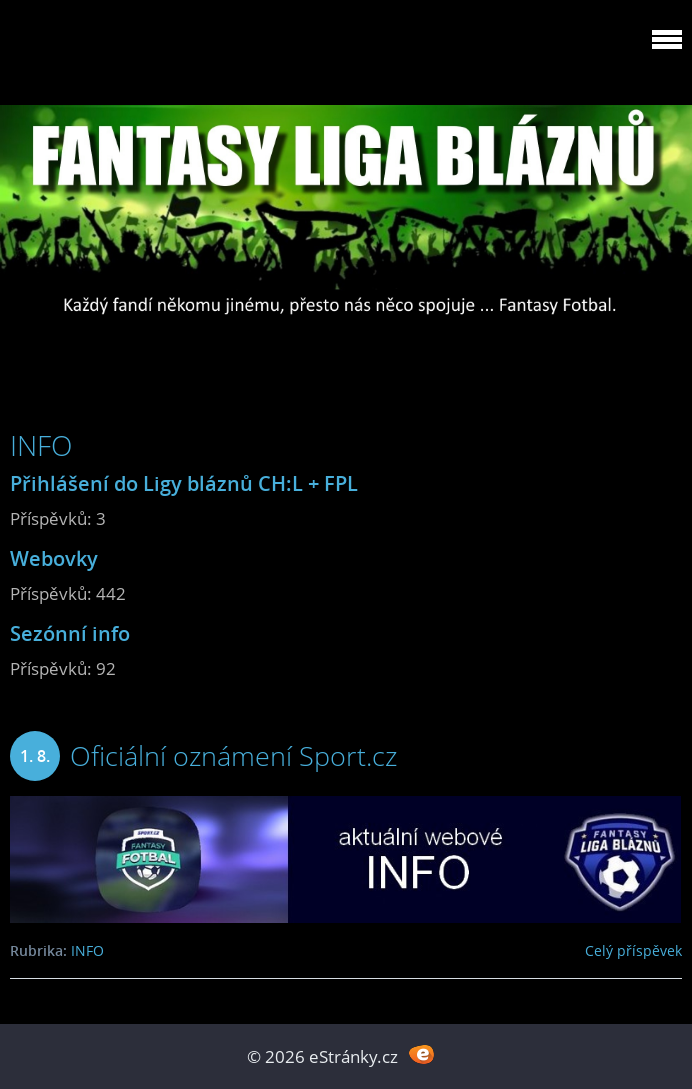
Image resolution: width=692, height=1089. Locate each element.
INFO (87, 950)
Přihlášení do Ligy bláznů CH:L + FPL (184, 483)
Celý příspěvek (633, 950)
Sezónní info (70, 633)
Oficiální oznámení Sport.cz (233, 755)
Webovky (54, 558)
